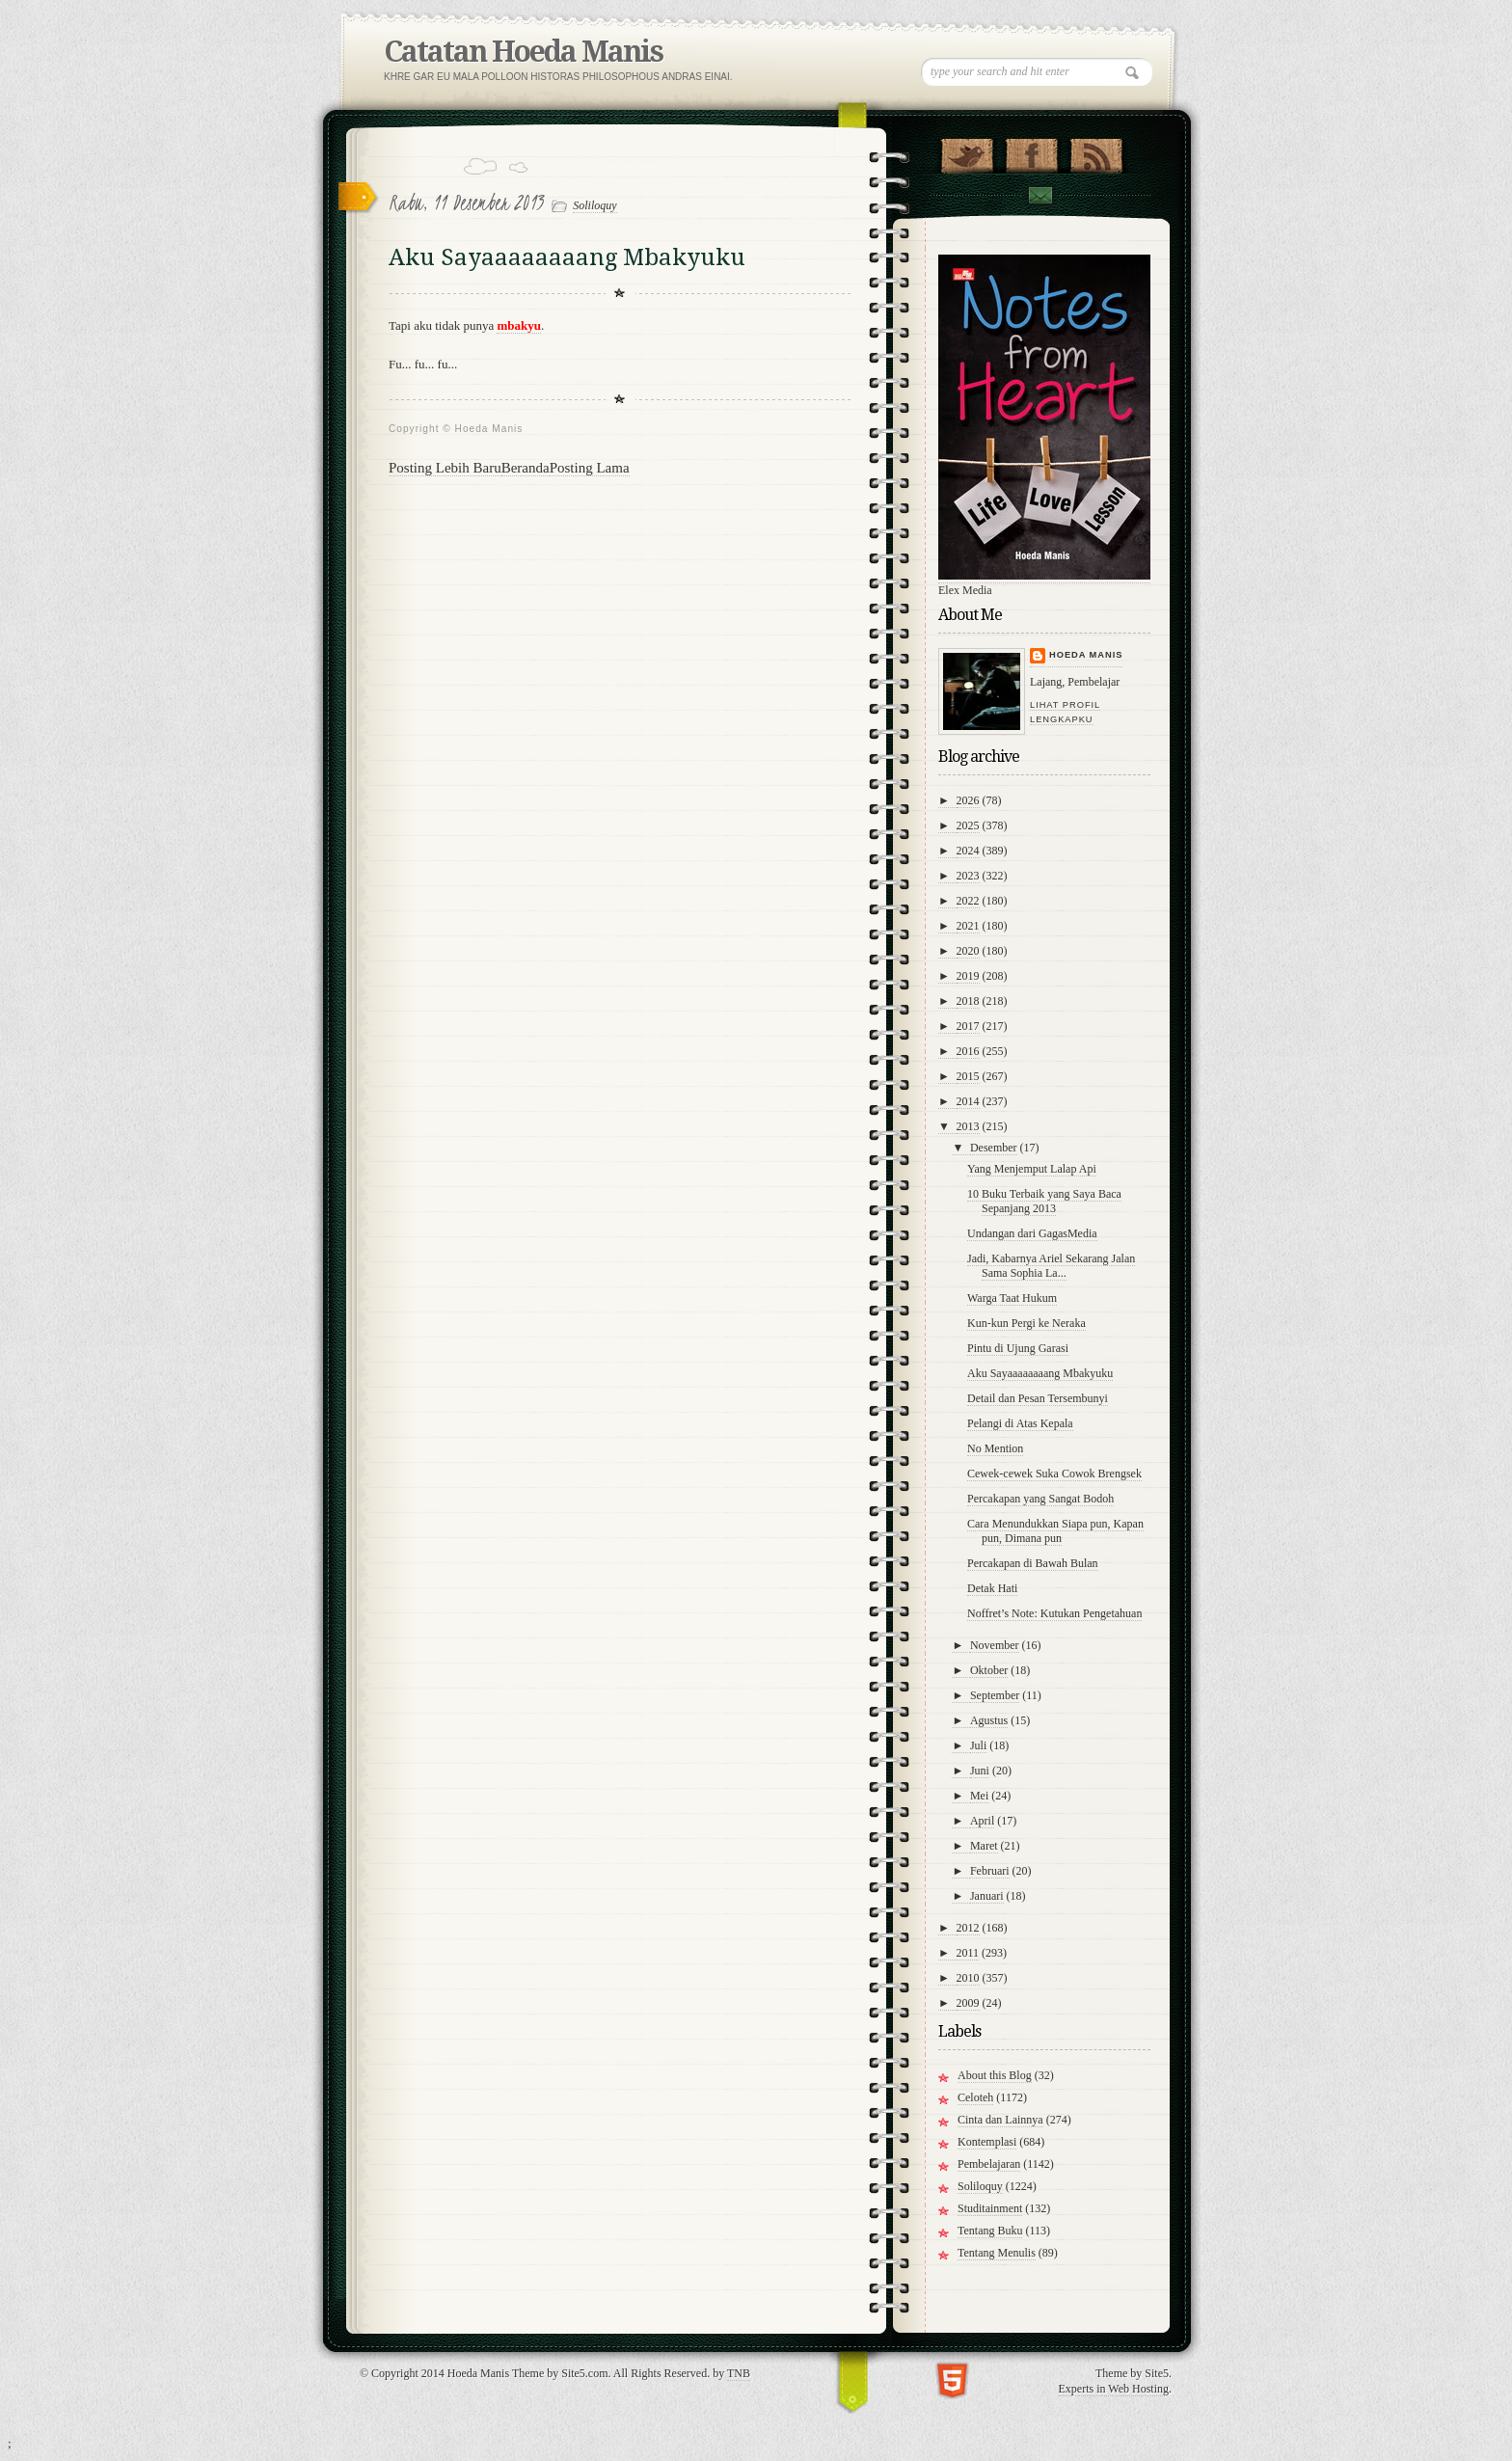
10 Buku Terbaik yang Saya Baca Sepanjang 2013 (1044, 1201)
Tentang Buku (990, 2230)
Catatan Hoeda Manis (523, 51)
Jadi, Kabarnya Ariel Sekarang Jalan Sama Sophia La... (1051, 1266)
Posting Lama (590, 467)
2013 (968, 1126)
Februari (990, 1871)
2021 (968, 926)
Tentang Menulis (997, 2252)
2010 (968, 1978)
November (994, 1645)
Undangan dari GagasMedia (1032, 1233)
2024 (968, 850)
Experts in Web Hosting (1114, 2388)
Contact (1039, 195)
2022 (968, 900)
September (994, 1695)
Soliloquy (594, 205)
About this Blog (995, 2075)
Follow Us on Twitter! (966, 151)
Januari (987, 1896)
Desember (993, 1147)
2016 (968, 1051)
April (982, 1820)
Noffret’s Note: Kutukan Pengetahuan (1054, 1613)
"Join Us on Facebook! (1031, 151)
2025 (968, 825)
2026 (968, 800)
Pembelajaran (989, 2164)
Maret (984, 1846)
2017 (968, 1026)
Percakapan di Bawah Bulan (1032, 1563)
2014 (968, 1101)
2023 (968, 875)
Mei (979, 1795)
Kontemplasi (987, 2142)
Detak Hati (992, 1588)
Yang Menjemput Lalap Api (1031, 1169)
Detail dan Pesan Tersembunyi (1037, 1398)
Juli (978, 1745)
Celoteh (975, 2097)
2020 (968, 951)
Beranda (525, 467)
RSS (1096, 151)
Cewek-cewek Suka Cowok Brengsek (1054, 1473)
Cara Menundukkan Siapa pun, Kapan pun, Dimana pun (1055, 1531)
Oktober (989, 1670)
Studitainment (990, 2208)
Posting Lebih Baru (445, 467)
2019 (968, 976)
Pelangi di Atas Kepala (1020, 1423)
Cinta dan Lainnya (1000, 2119)
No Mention (995, 1448)
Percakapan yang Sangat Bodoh (1040, 1498)
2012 (968, 1927)
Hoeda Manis (1085, 655)
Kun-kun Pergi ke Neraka (1026, 1323)
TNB (738, 2373)
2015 (968, 1076)
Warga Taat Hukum (1012, 1298)
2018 (968, 1001)
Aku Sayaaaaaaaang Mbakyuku (1040, 1373)
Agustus (989, 1720)
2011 (968, 1953)
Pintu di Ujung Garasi (1017, 1348)
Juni (979, 1770)
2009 (968, 2003)
